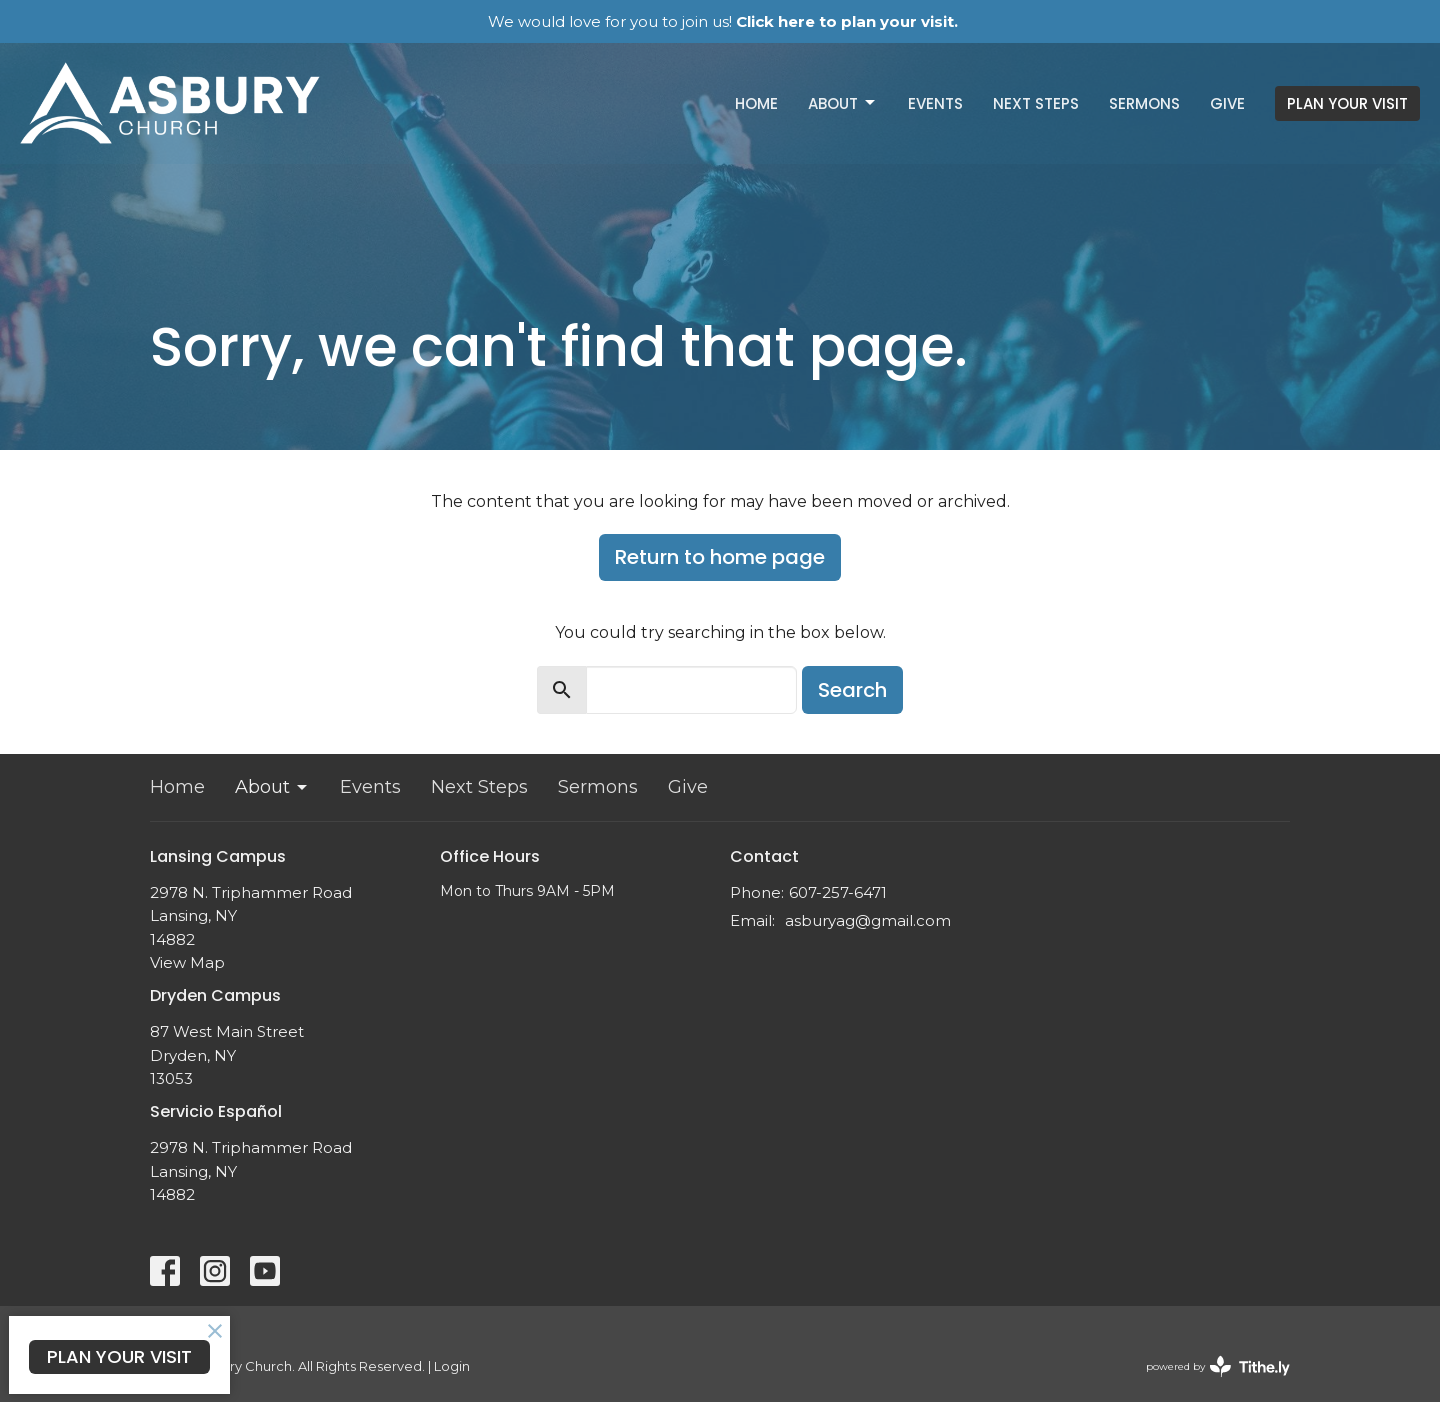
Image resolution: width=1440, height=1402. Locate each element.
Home (756, 103)
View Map (187, 962)
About (843, 103)
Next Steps (1036, 103)
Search (852, 690)
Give (1227, 103)
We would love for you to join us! (723, 21)
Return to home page (720, 557)
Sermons (1144, 103)
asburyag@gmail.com (868, 920)
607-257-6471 (838, 892)
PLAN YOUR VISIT (1347, 103)
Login (452, 1366)
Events (935, 103)
